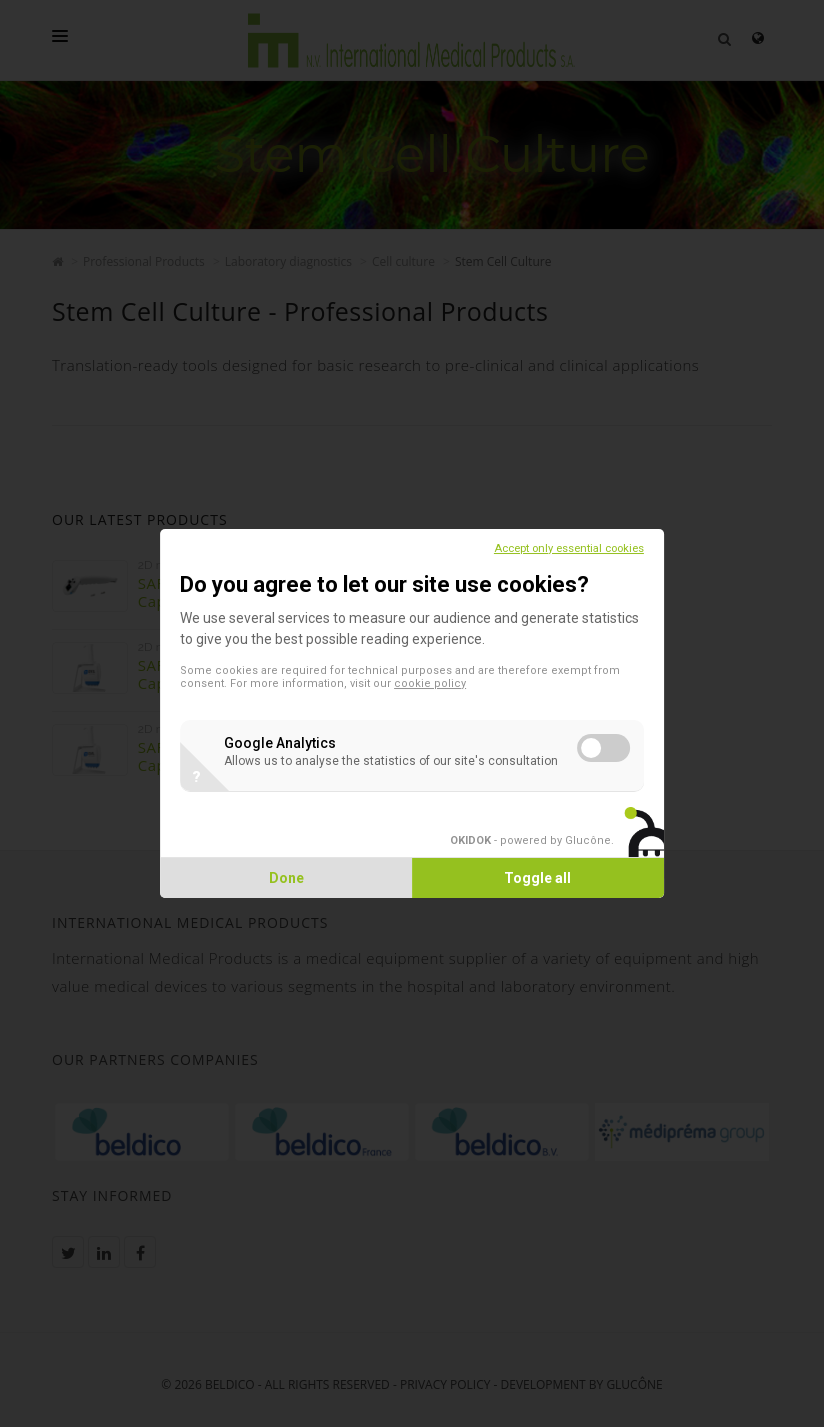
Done (287, 878)
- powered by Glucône (528, 840)
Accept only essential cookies (567, 548)
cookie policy (432, 683)
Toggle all (537, 878)
